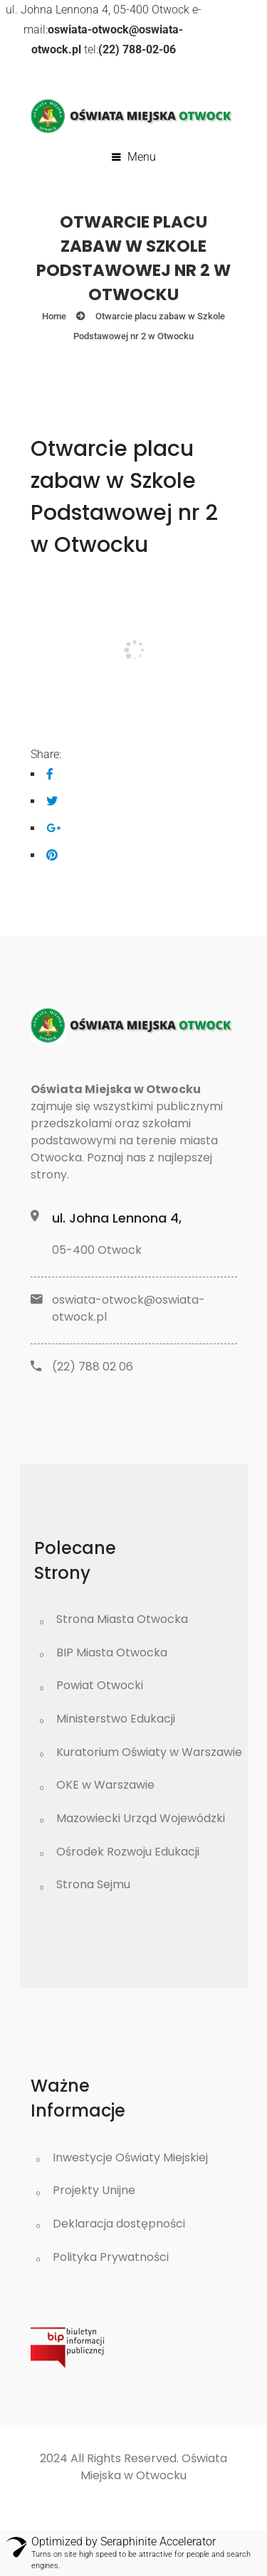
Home (54, 316)
